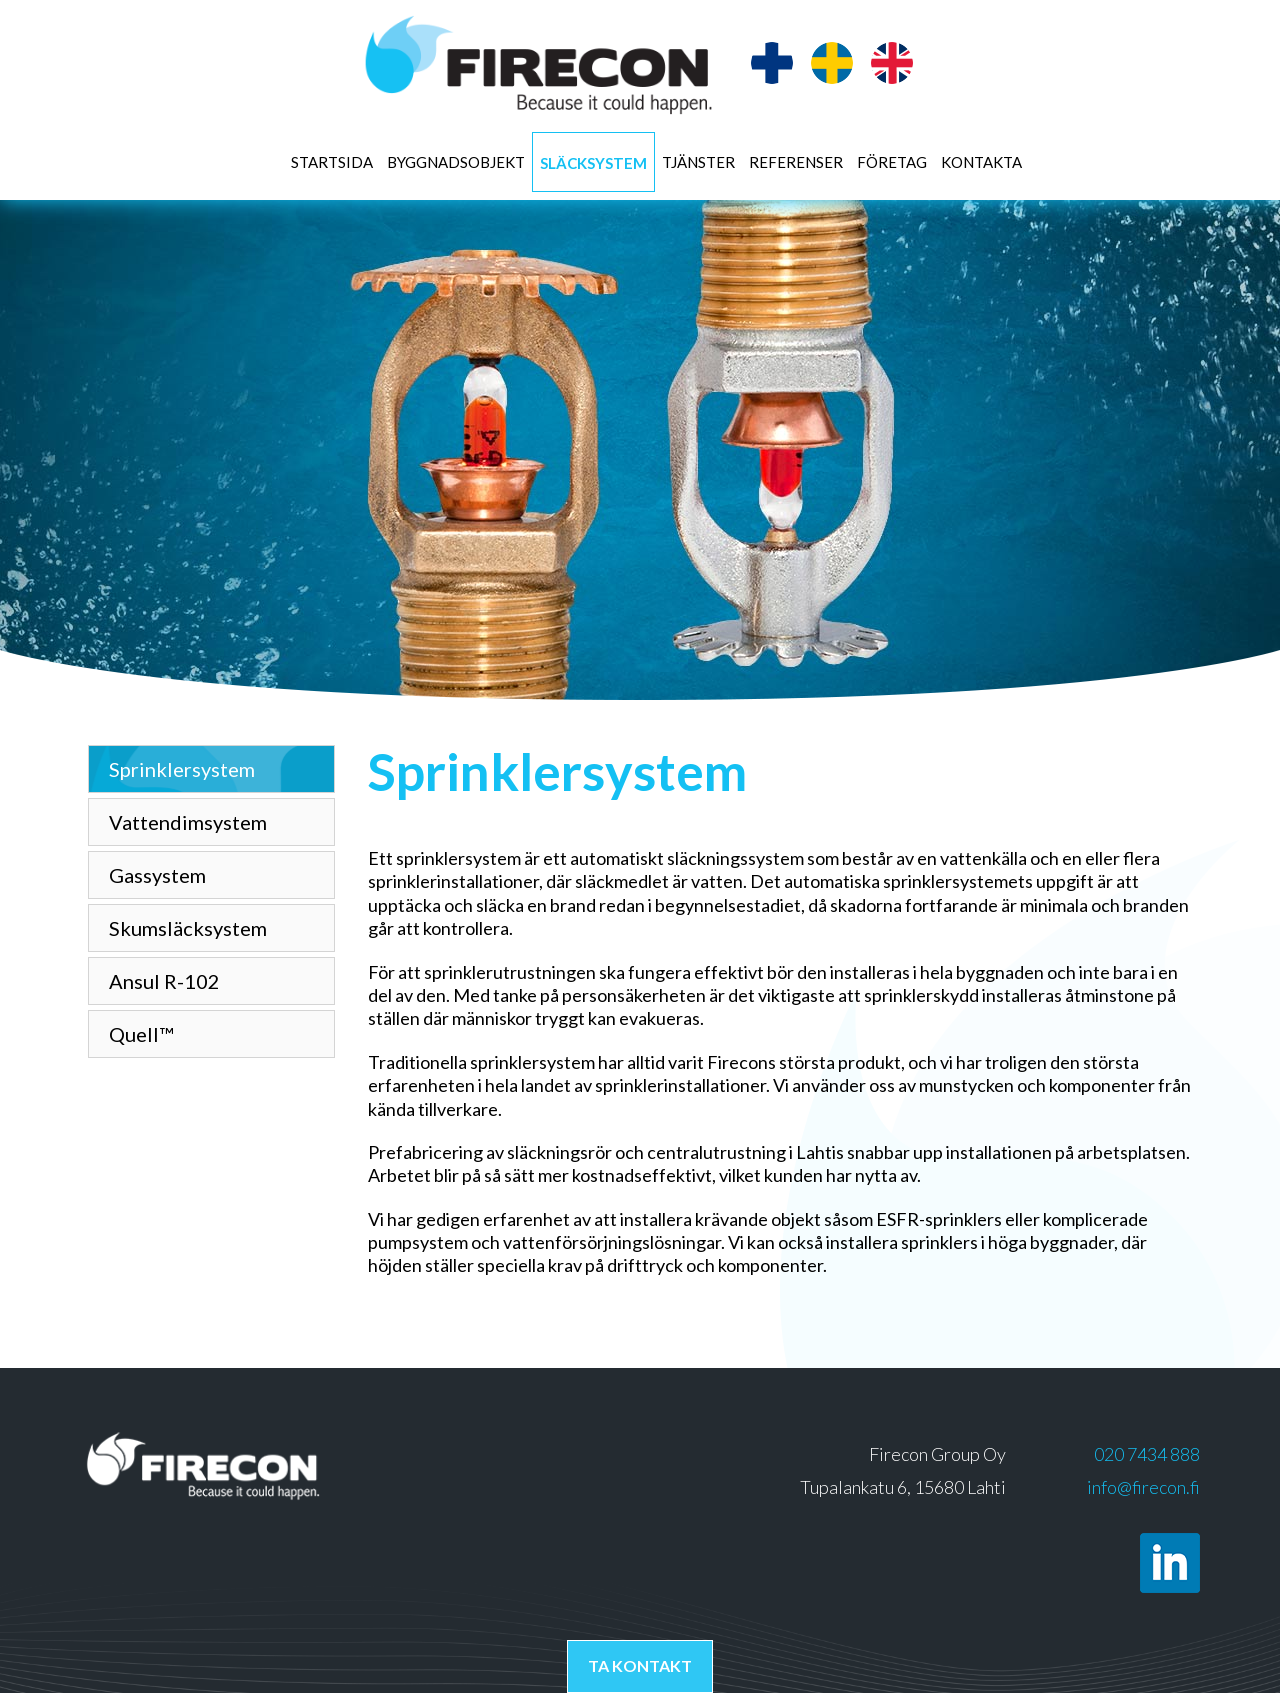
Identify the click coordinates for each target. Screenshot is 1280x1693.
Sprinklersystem (182, 769)
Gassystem (157, 875)
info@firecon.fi (1143, 1487)
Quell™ (141, 1034)
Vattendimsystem (188, 822)
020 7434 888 (1147, 1454)
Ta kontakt (640, 1665)
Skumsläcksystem (188, 928)
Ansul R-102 (164, 981)
